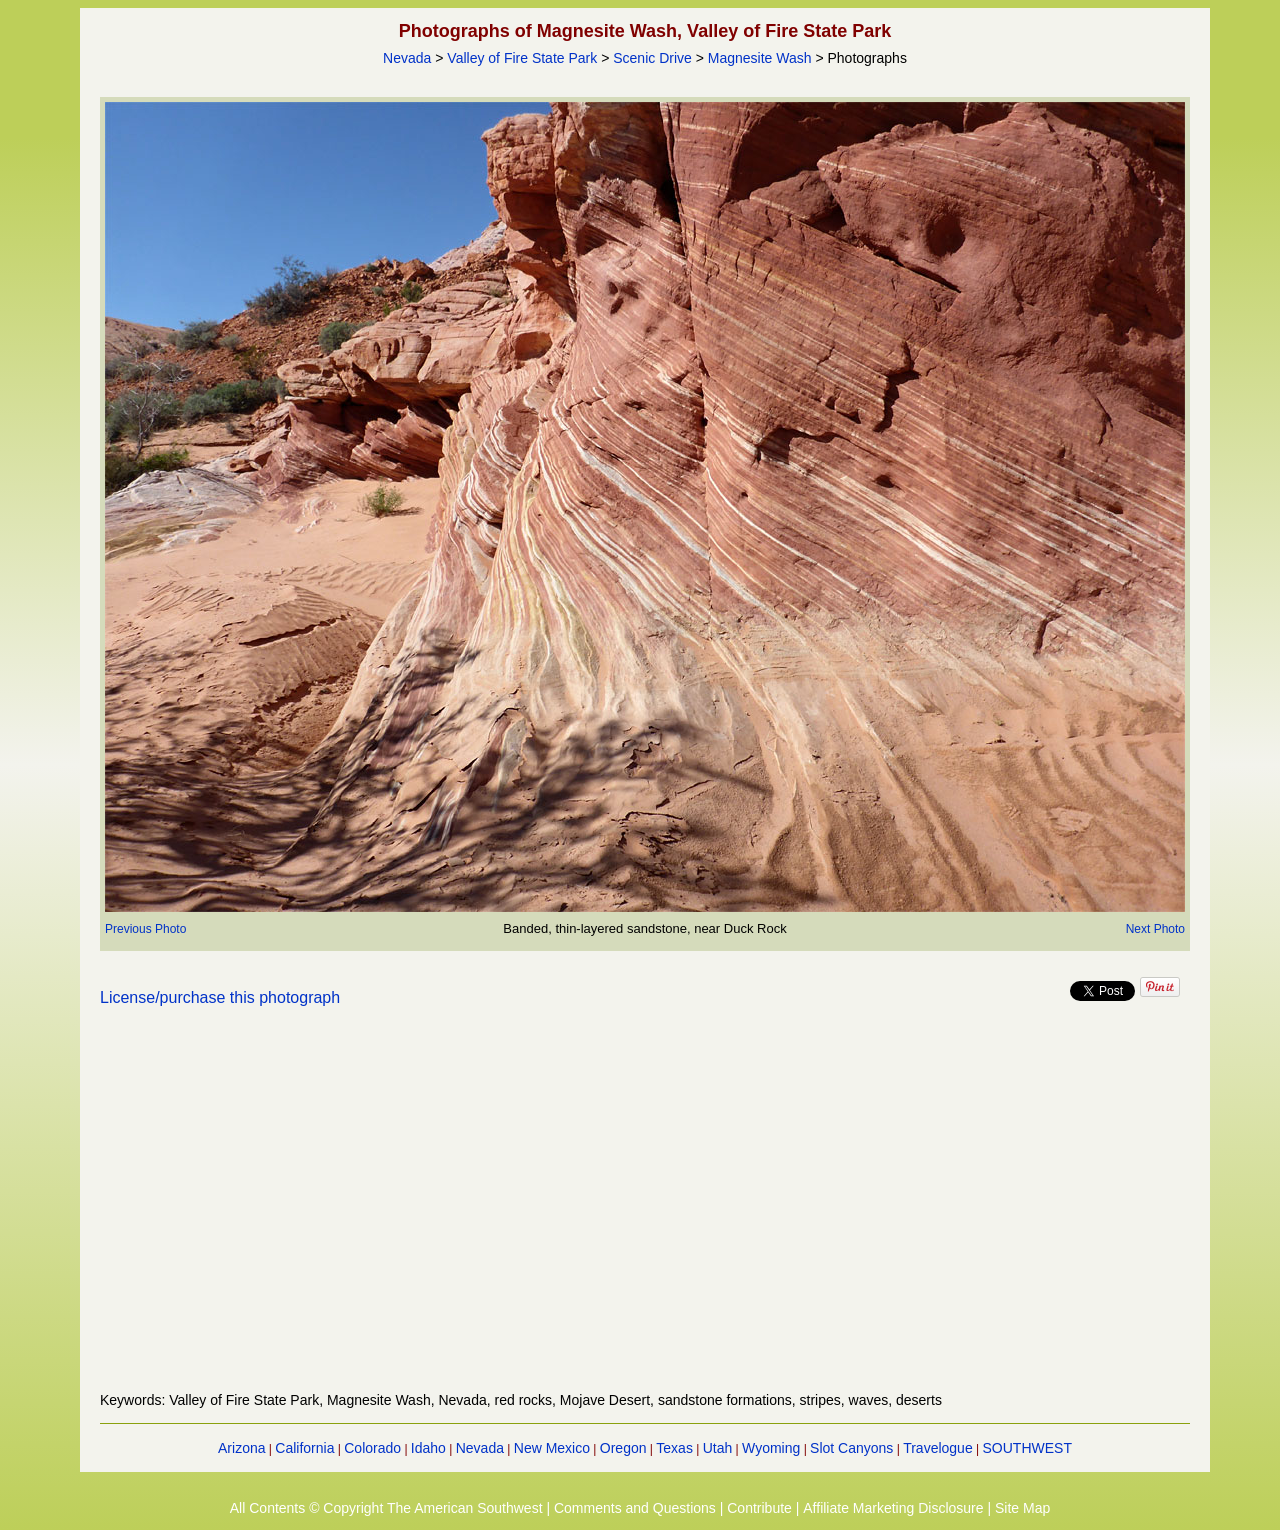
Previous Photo (145, 929)
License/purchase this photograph (220, 997)
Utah (718, 1448)
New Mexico (552, 1448)
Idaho (428, 1448)
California (304, 1448)
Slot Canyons (851, 1448)
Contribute (759, 1508)
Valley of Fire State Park (522, 58)
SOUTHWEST (1027, 1448)
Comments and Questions (635, 1508)
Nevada (407, 58)
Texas (674, 1448)
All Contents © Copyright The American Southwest (386, 1508)
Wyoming (771, 1448)
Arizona (241, 1448)
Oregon (623, 1448)
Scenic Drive (652, 58)
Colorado (372, 1448)
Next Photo (1155, 929)
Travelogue (938, 1448)
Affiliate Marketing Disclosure (893, 1508)
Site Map (1022, 1508)
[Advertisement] (645, 1211)
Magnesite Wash (760, 58)
